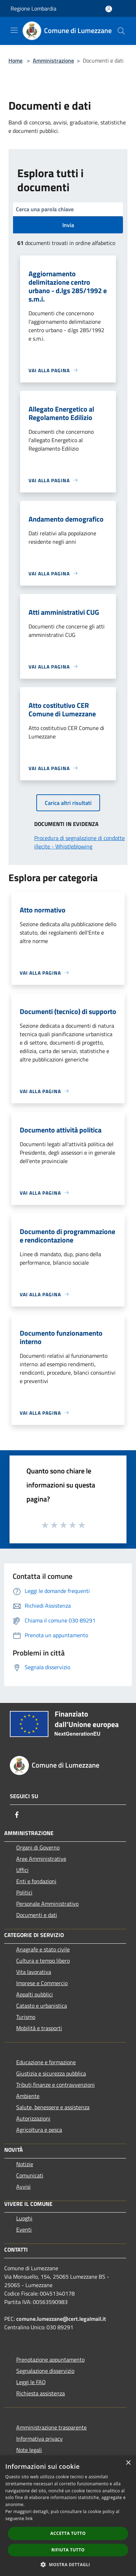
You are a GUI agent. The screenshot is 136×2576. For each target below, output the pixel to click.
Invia (68, 225)
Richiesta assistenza (40, 2393)
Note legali (29, 2450)
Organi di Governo (38, 1847)
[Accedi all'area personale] (109, 9)
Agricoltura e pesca (39, 2129)
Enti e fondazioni (36, 1881)
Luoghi (24, 2218)
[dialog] (68, 2515)
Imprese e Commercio (42, 1983)
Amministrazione (53, 60)
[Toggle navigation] (14, 30)
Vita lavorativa (33, 1972)
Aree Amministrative (41, 1858)
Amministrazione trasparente (51, 2427)
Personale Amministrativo (47, 1903)
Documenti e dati (36, 1915)
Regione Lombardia (33, 8)
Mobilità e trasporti (39, 2028)
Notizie (24, 2164)
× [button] (128, 2463)
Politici (24, 1892)
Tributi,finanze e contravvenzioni (55, 2084)
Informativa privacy (39, 2438)
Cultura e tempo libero (43, 1960)
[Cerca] (121, 31)
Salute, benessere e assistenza (52, 2107)
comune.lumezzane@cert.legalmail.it (61, 2318)
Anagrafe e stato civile (43, 1949)
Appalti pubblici (34, 1994)
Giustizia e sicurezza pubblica (51, 2073)
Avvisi (23, 2186)
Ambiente (27, 2096)
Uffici (22, 1870)
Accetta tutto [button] (68, 2533)
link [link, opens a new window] (29, 2519)
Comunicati (29, 2175)
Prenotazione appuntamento (50, 2359)
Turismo (25, 2017)
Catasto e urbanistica (41, 2005)
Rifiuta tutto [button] (68, 2550)
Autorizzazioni (33, 2118)
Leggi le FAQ (31, 2382)
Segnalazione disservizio (45, 2371)
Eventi (24, 2229)
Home (15, 60)
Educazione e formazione (46, 2062)
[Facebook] (17, 1815)
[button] (68, 2564)
